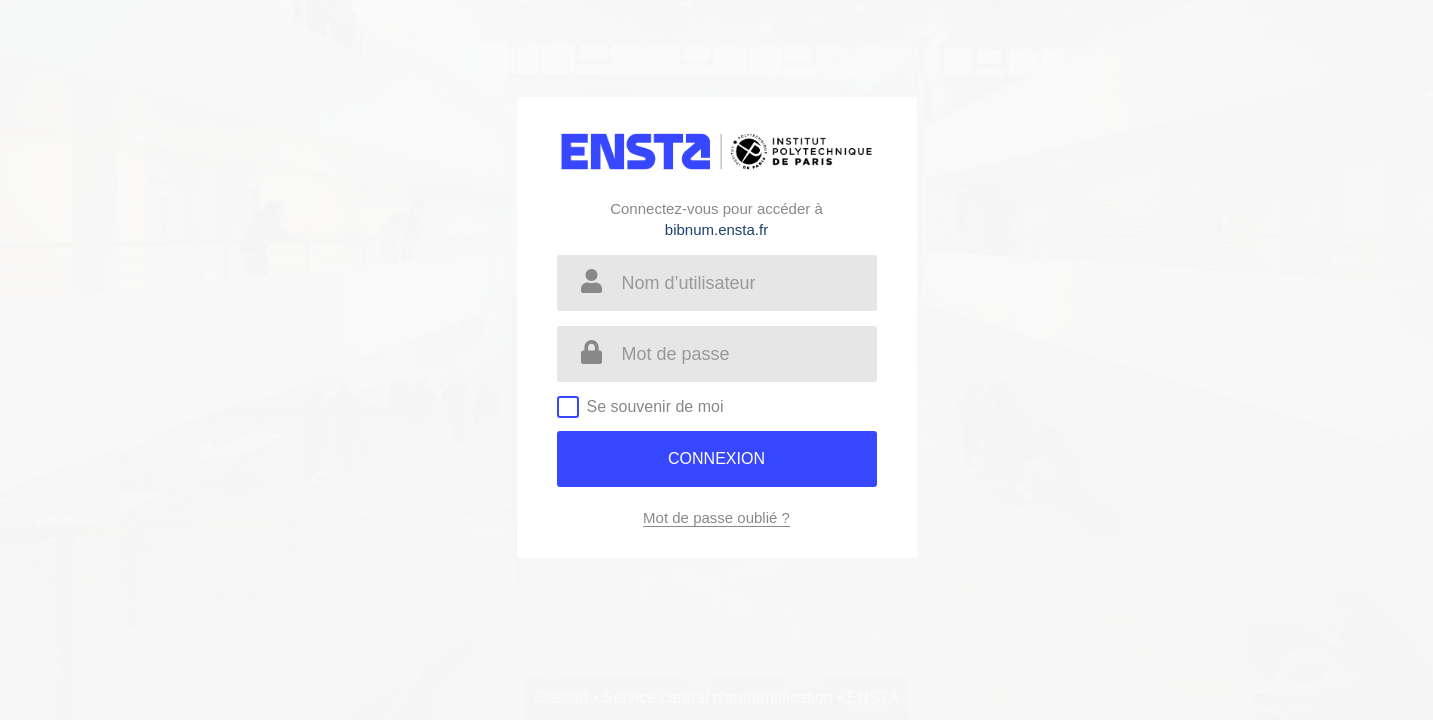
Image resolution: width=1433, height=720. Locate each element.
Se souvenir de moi (655, 406)
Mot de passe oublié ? (716, 517)
